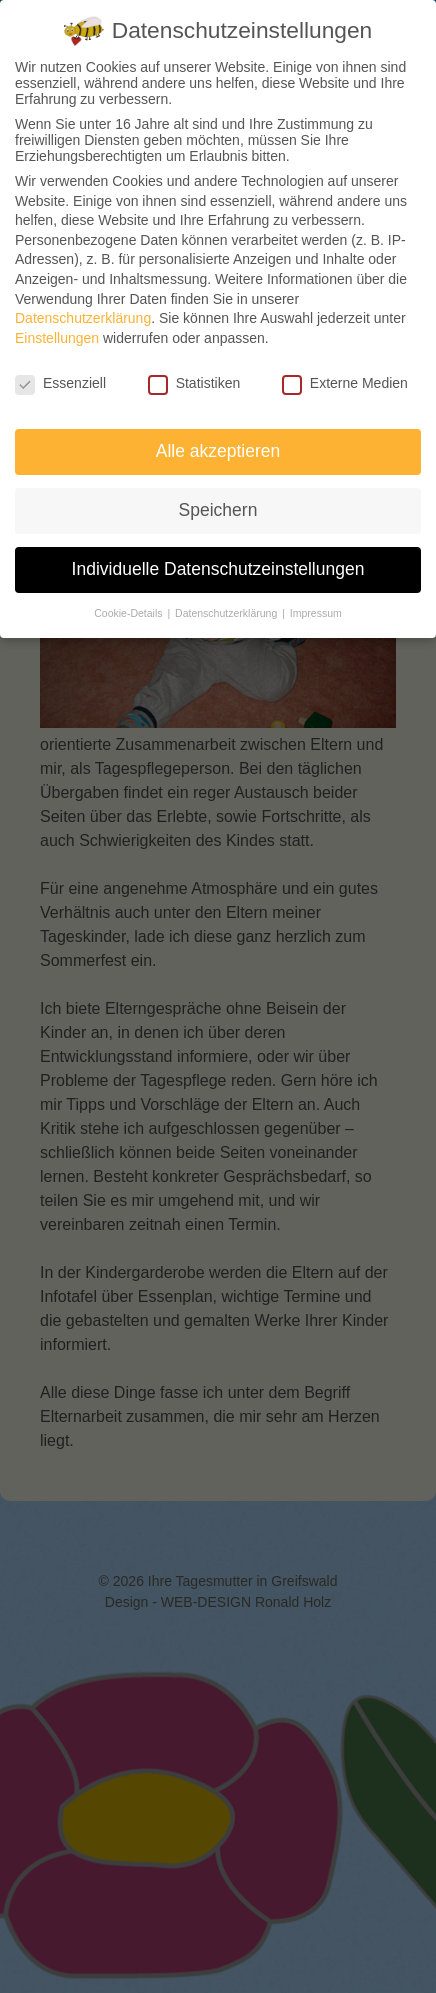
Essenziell (60, 383)
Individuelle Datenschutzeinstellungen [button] (218, 569)
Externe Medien (345, 383)
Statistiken (194, 383)
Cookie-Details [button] (129, 613)
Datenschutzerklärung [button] (227, 613)
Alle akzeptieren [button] (218, 451)
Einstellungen (57, 338)
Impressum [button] (316, 613)
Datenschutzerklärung (83, 318)
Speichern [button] (218, 510)
